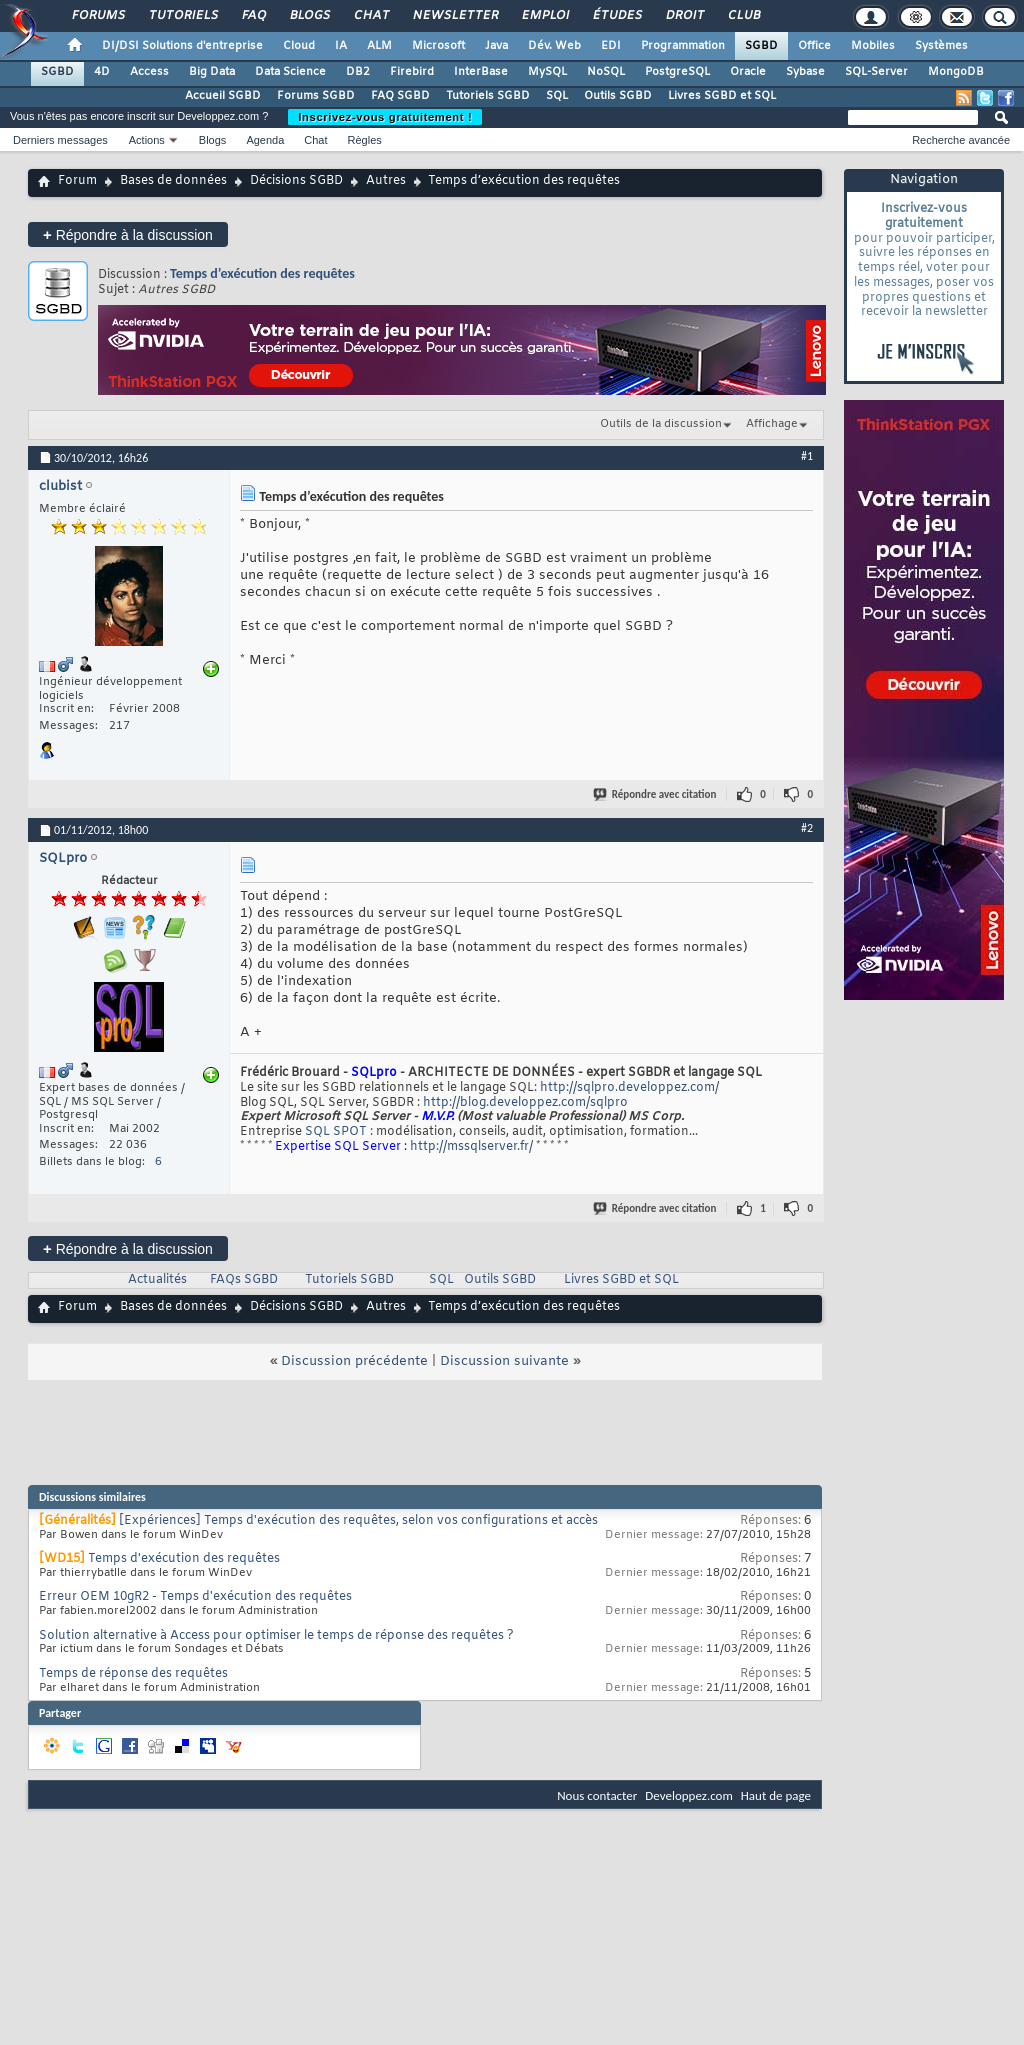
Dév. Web (554, 46)
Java (496, 46)
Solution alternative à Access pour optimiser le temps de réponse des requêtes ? (276, 1636)
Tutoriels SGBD (488, 96)
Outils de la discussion (661, 424)
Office (814, 46)
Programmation (683, 46)
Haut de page (776, 1795)
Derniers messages (60, 140)
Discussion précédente (354, 1361)
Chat (370, 16)
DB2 (358, 72)
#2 (807, 828)
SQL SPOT (336, 1132)
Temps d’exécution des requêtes (262, 273)
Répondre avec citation (656, 794)
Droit (684, 16)
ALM (379, 46)
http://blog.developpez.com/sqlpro (525, 1103)
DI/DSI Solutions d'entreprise (182, 46)
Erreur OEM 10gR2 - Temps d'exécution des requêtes (195, 1597)
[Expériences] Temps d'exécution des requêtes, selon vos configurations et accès (358, 1521)
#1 (807, 456)
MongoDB (956, 72)
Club (743, 16)
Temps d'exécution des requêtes (184, 1559)
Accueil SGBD (223, 96)
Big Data (212, 72)
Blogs (309, 16)
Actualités (157, 1280)
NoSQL (606, 72)
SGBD (761, 46)
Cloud (299, 46)
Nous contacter (597, 1795)
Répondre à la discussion (128, 234)
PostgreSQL (677, 72)
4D (102, 72)
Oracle (748, 72)
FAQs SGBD (244, 1280)
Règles (365, 140)
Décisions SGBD (296, 181)
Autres (386, 181)
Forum (77, 181)
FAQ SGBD (400, 96)
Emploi (544, 16)
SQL (557, 96)
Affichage (772, 424)
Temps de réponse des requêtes (133, 1674)
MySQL (547, 72)
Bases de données (173, 181)
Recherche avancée (961, 140)
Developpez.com (689, 1795)
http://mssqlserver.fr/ (471, 1147)
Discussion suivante (504, 1361)
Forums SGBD (316, 96)
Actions (147, 140)
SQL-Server (876, 72)
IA (341, 46)
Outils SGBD (618, 96)
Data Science (290, 72)
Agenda (265, 140)
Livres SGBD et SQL (722, 96)
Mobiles (873, 46)
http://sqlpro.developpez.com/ (629, 1088)
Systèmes (941, 46)
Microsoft (438, 46)
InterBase (481, 72)
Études (616, 16)
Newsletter (454, 16)
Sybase (805, 72)
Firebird (412, 72)
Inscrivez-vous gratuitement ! (385, 117)
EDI (611, 46)
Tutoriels (182, 16)
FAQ (253, 16)
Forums (97, 16)
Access (149, 72)
